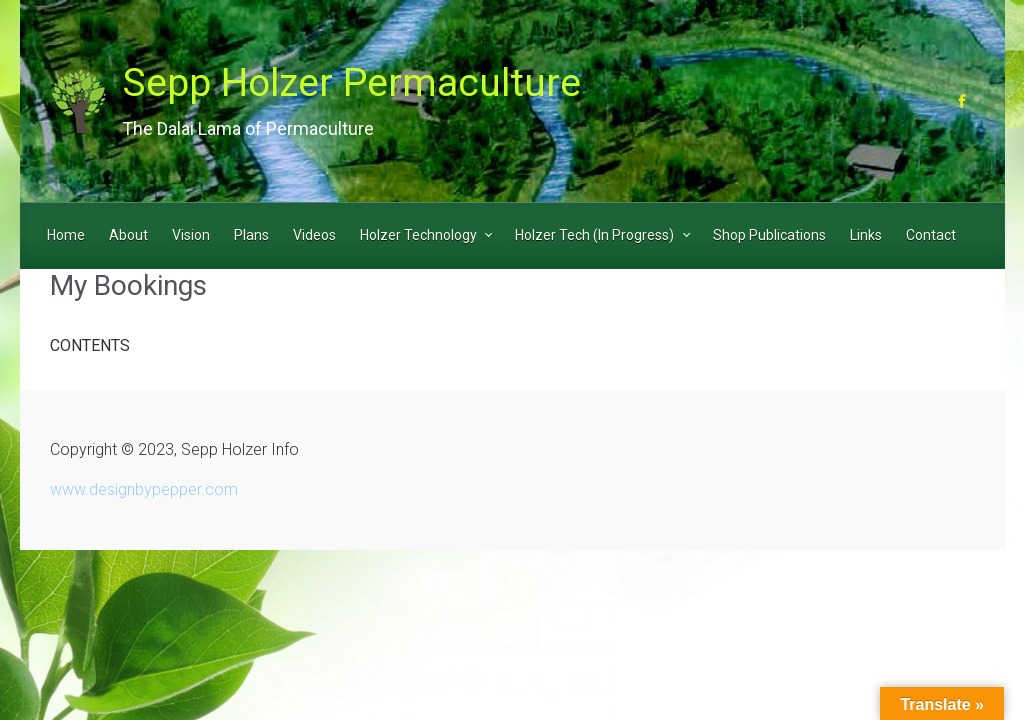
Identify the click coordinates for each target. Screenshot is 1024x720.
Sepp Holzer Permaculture (351, 83)
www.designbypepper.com (144, 489)
